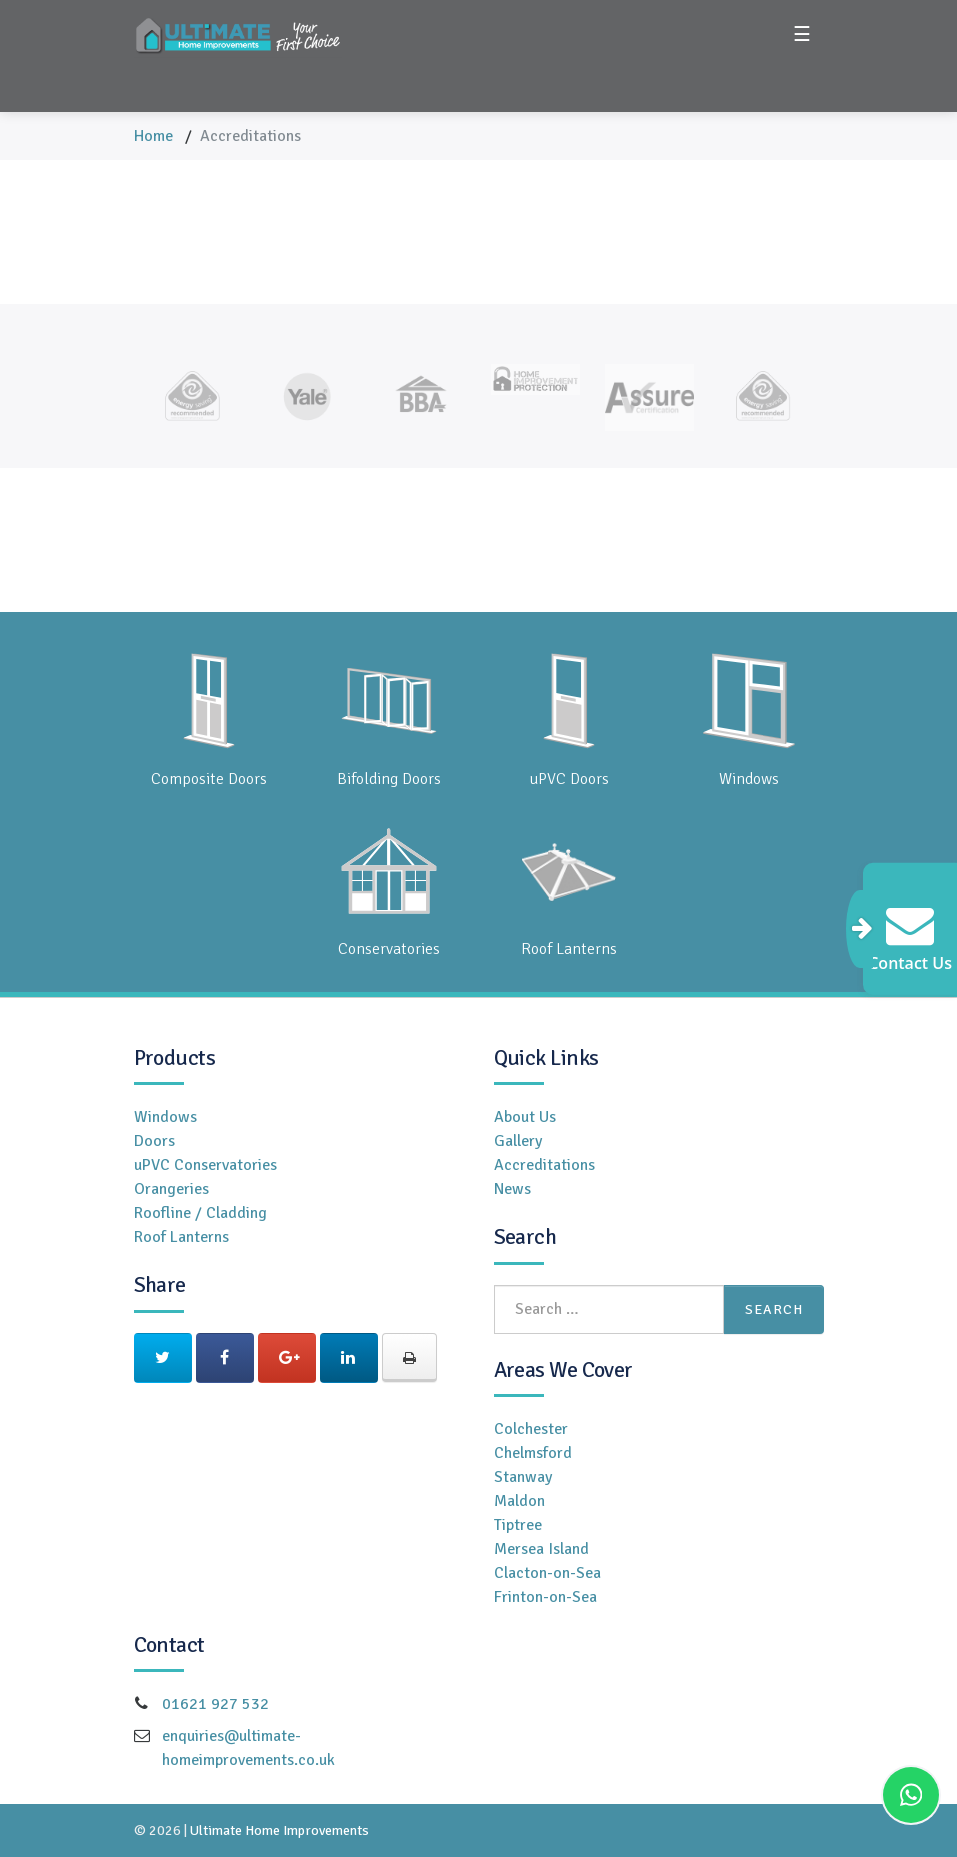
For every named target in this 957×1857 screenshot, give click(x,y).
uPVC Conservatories (205, 1165)
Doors (154, 1141)
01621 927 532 (215, 1704)
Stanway (523, 1477)
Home (153, 136)
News (512, 1189)
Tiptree (518, 1525)
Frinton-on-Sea (545, 1597)
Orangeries (171, 1189)
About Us (525, 1117)
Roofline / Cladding (200, 1213)
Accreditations (544, 1165)
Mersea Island (541, 1549)
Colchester (531, 1429)
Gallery (518, 1141)
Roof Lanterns (181, 1237)
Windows (165, 1117)
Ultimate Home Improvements (279, 1830)
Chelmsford (533, 1453)
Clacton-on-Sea (547, 1573)
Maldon (519, 1501)
